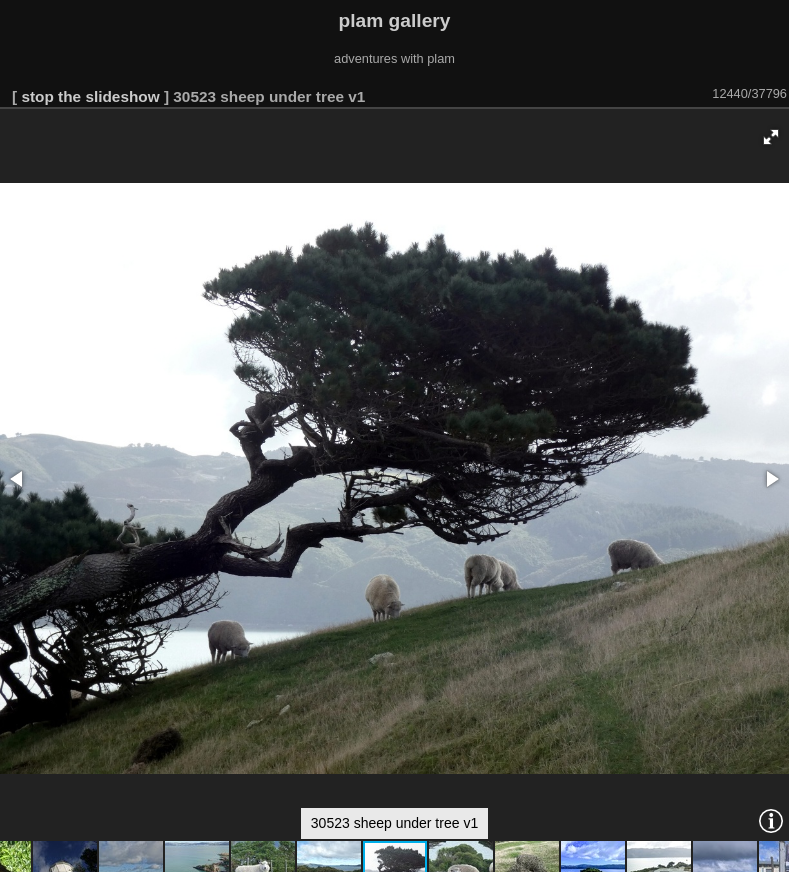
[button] (771, 137)
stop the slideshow (90, 96)
